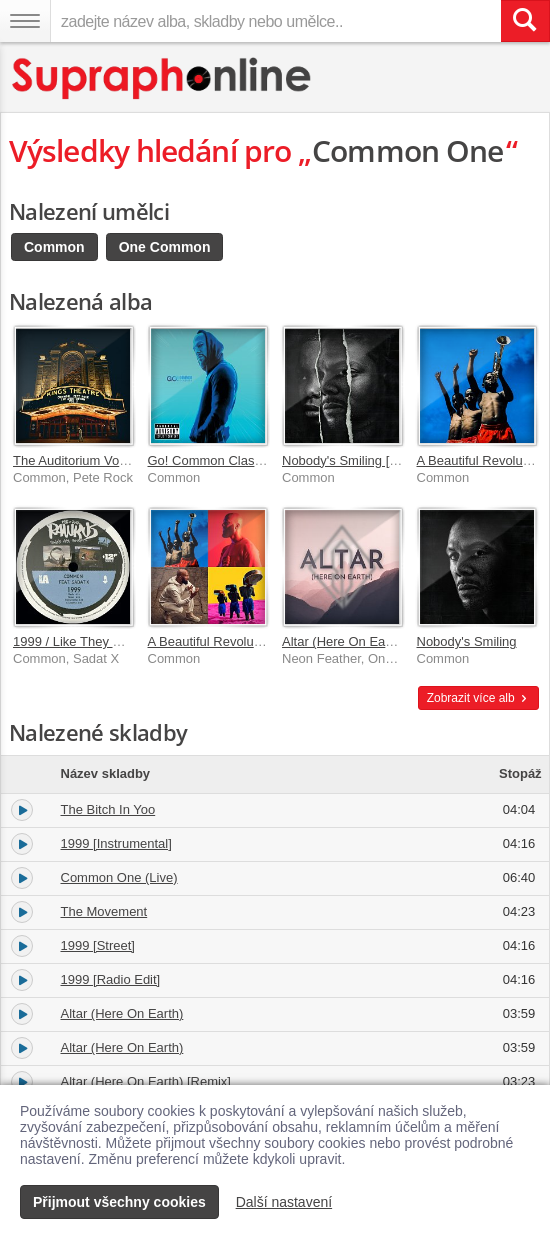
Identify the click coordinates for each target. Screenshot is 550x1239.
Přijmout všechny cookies (119, 1202)
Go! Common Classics (212, 460)
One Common (165, 247)
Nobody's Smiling (467, 641)
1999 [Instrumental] (116, 843)
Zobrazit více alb (478, 698)
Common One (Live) (119, 877)
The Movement (104, 911)
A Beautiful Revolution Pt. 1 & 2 (238, 641)
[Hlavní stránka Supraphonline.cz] (162, 78)
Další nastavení (284, 1202)
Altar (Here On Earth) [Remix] (146, 1081)
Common (54, 247)
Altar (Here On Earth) (343, 641)
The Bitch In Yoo (108, 809)
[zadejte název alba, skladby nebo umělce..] (275, 21)
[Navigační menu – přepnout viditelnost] (25, 21)
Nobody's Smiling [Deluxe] (357, 460)
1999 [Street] (98, 945)
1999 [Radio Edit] (111, 979)
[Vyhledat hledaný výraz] (525, 21)
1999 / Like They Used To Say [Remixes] (130, 641)
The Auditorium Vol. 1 (75, 460)
